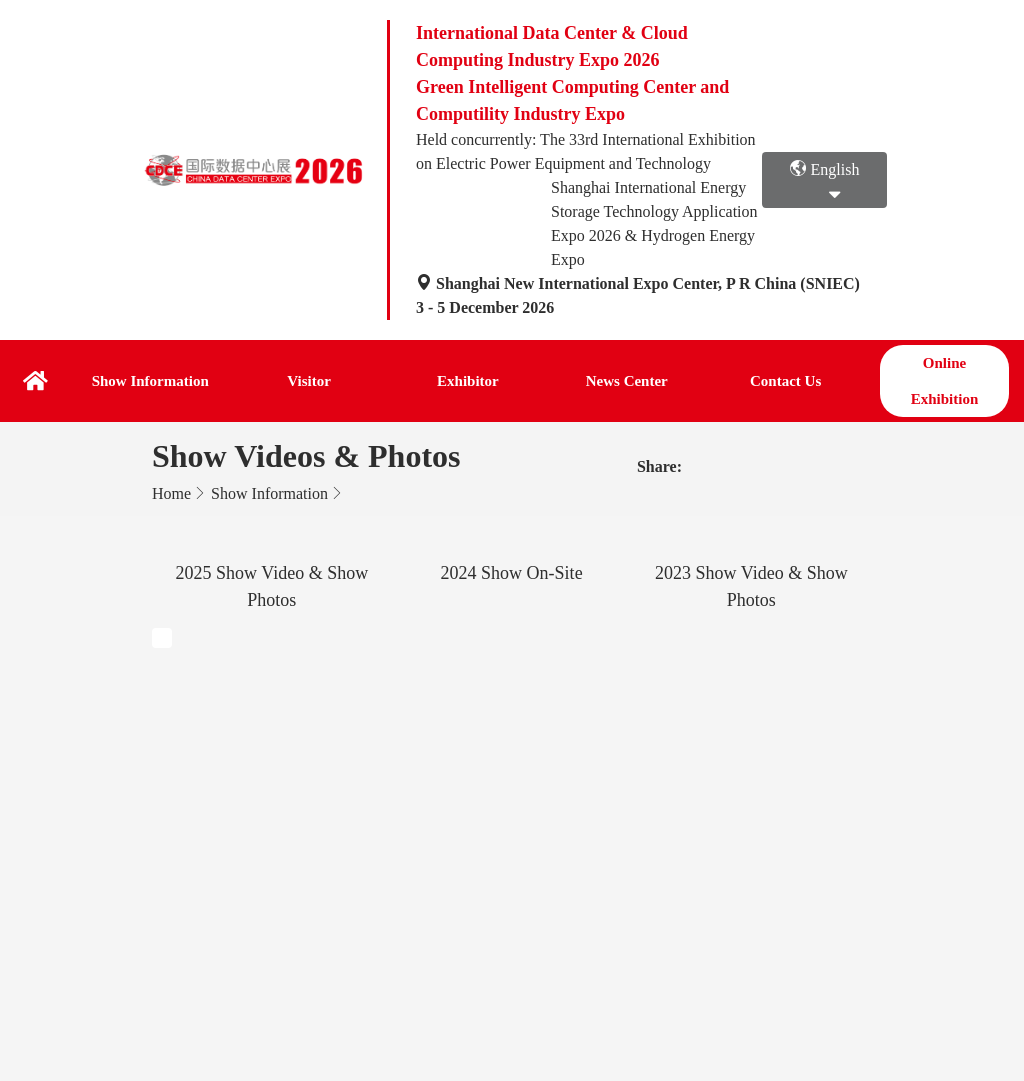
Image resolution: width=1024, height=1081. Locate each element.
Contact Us (785, 381)
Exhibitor (468, 381)
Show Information (150, 381)
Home (171, 493)
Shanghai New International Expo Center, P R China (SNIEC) (638, 283)
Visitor (309, 381)
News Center (627, 381)
